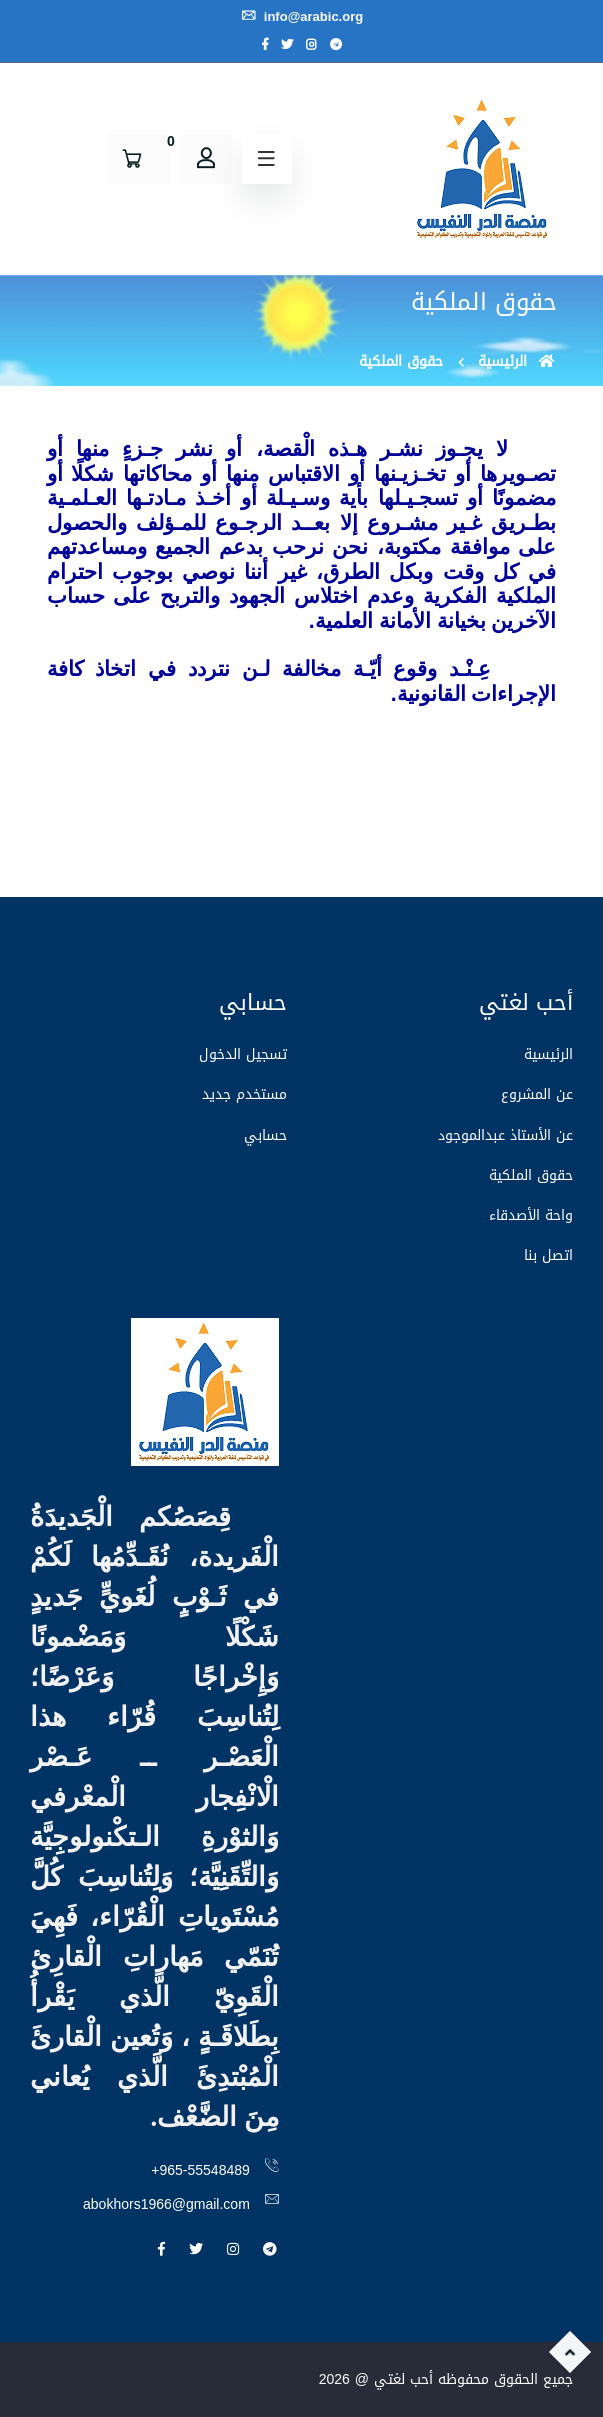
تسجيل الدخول (243, 1054)
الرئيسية (517, 361)
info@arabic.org (301, 16)
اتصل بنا (548, 1255)
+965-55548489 (200, 2170)
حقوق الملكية (531, 1175)
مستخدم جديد (244, 1094)
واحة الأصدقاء (531, 1215)
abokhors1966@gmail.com (166, 2204)
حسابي (265, 1135)
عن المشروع (537, 1094)
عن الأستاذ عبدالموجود (505, 1135)
